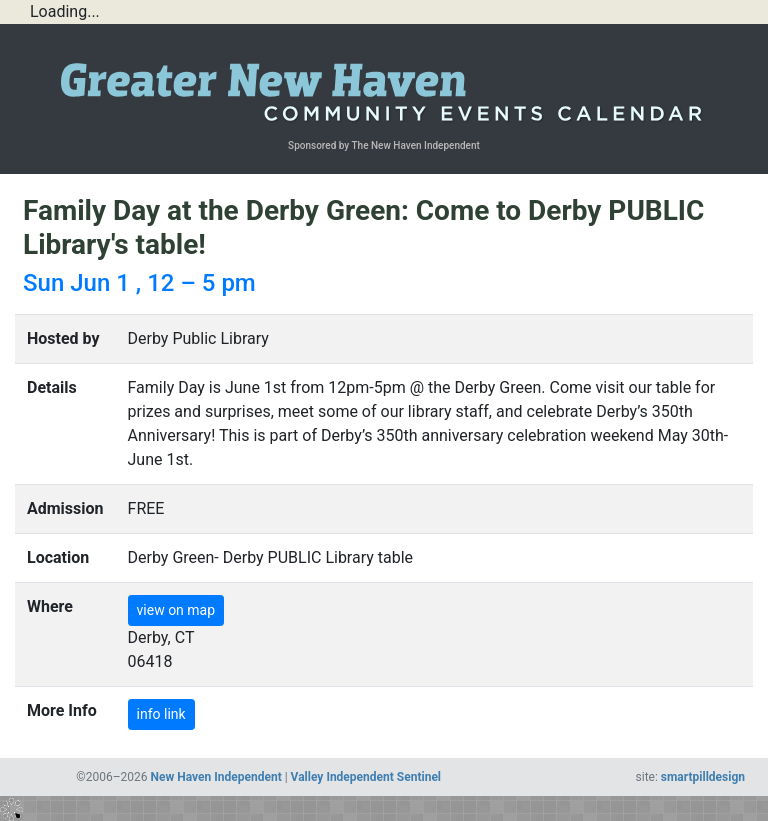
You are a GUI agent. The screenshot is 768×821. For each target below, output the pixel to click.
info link (161, 714)
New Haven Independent (216, 777)
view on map (176, 610)
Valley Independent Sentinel (366, 777)
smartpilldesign (703, 777)
